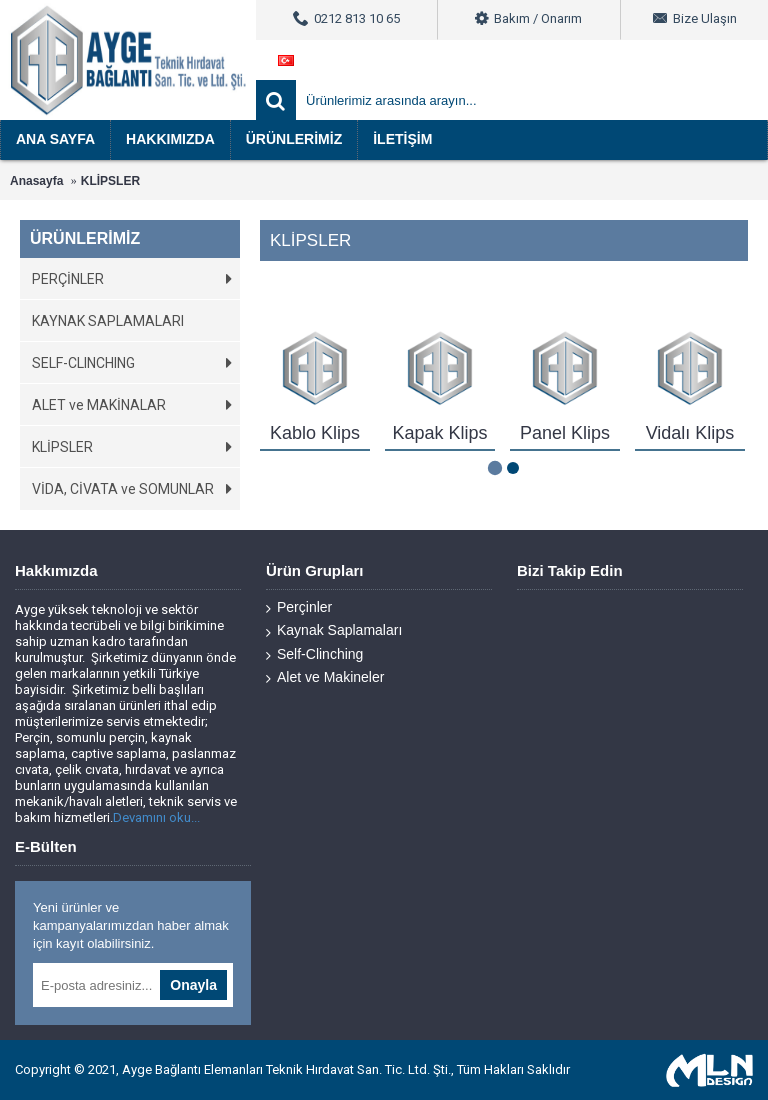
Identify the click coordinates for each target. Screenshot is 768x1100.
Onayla (193, 985)
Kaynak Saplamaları (334, 630)
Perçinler (299, 607)
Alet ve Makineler (325, 677)
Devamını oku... (156, 817)
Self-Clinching (314, 654)
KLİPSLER (110, 181)
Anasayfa (36, 181)
